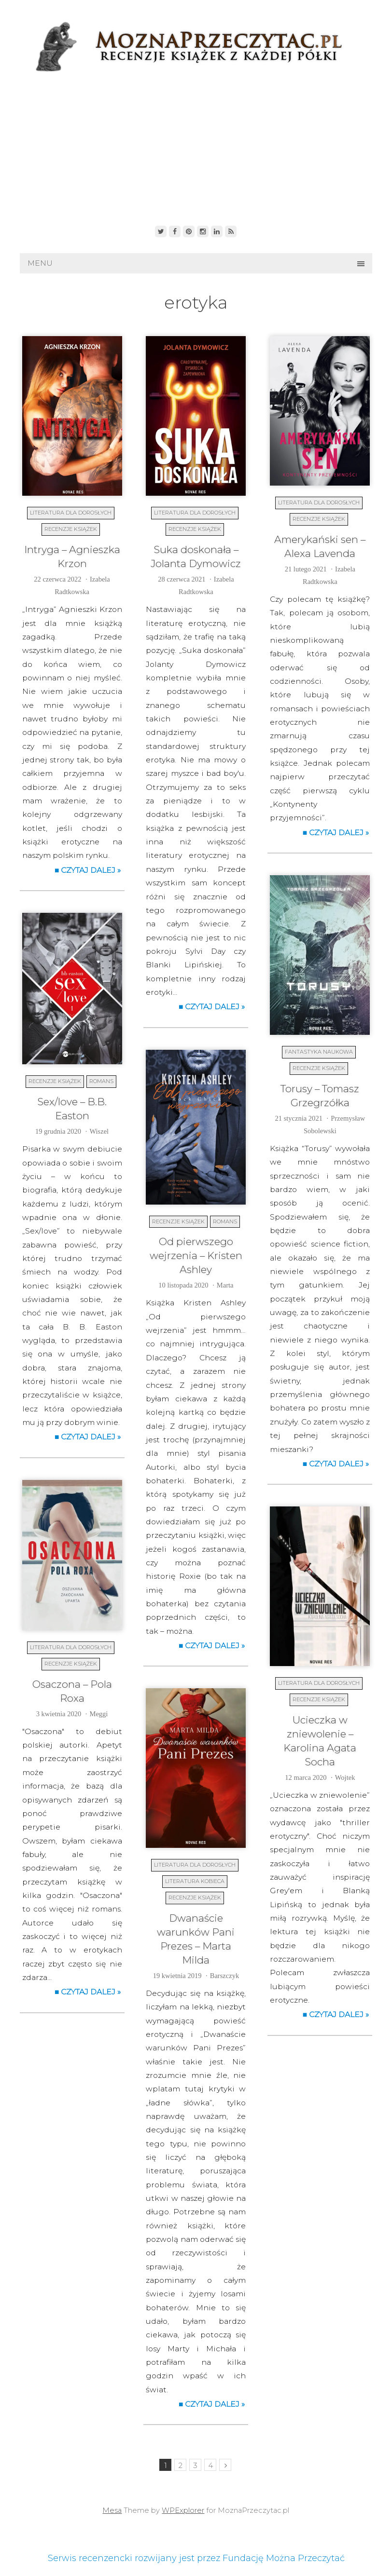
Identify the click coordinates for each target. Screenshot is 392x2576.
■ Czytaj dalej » (88, 870)
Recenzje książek (70, 529)
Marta (225, 1285)
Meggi (99, 1714)
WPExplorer (183, 2510)
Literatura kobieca (194, 1881)
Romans (101, 1081)
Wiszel (99, 1131)
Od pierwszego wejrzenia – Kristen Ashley (196, 1255)
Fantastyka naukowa (319, 1051)
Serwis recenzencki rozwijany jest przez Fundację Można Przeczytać (196, 2558)
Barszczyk (224, 1975)
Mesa (112, 2510)
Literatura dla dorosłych (71, 512)
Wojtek (345, 1777)
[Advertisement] (196, 146)
